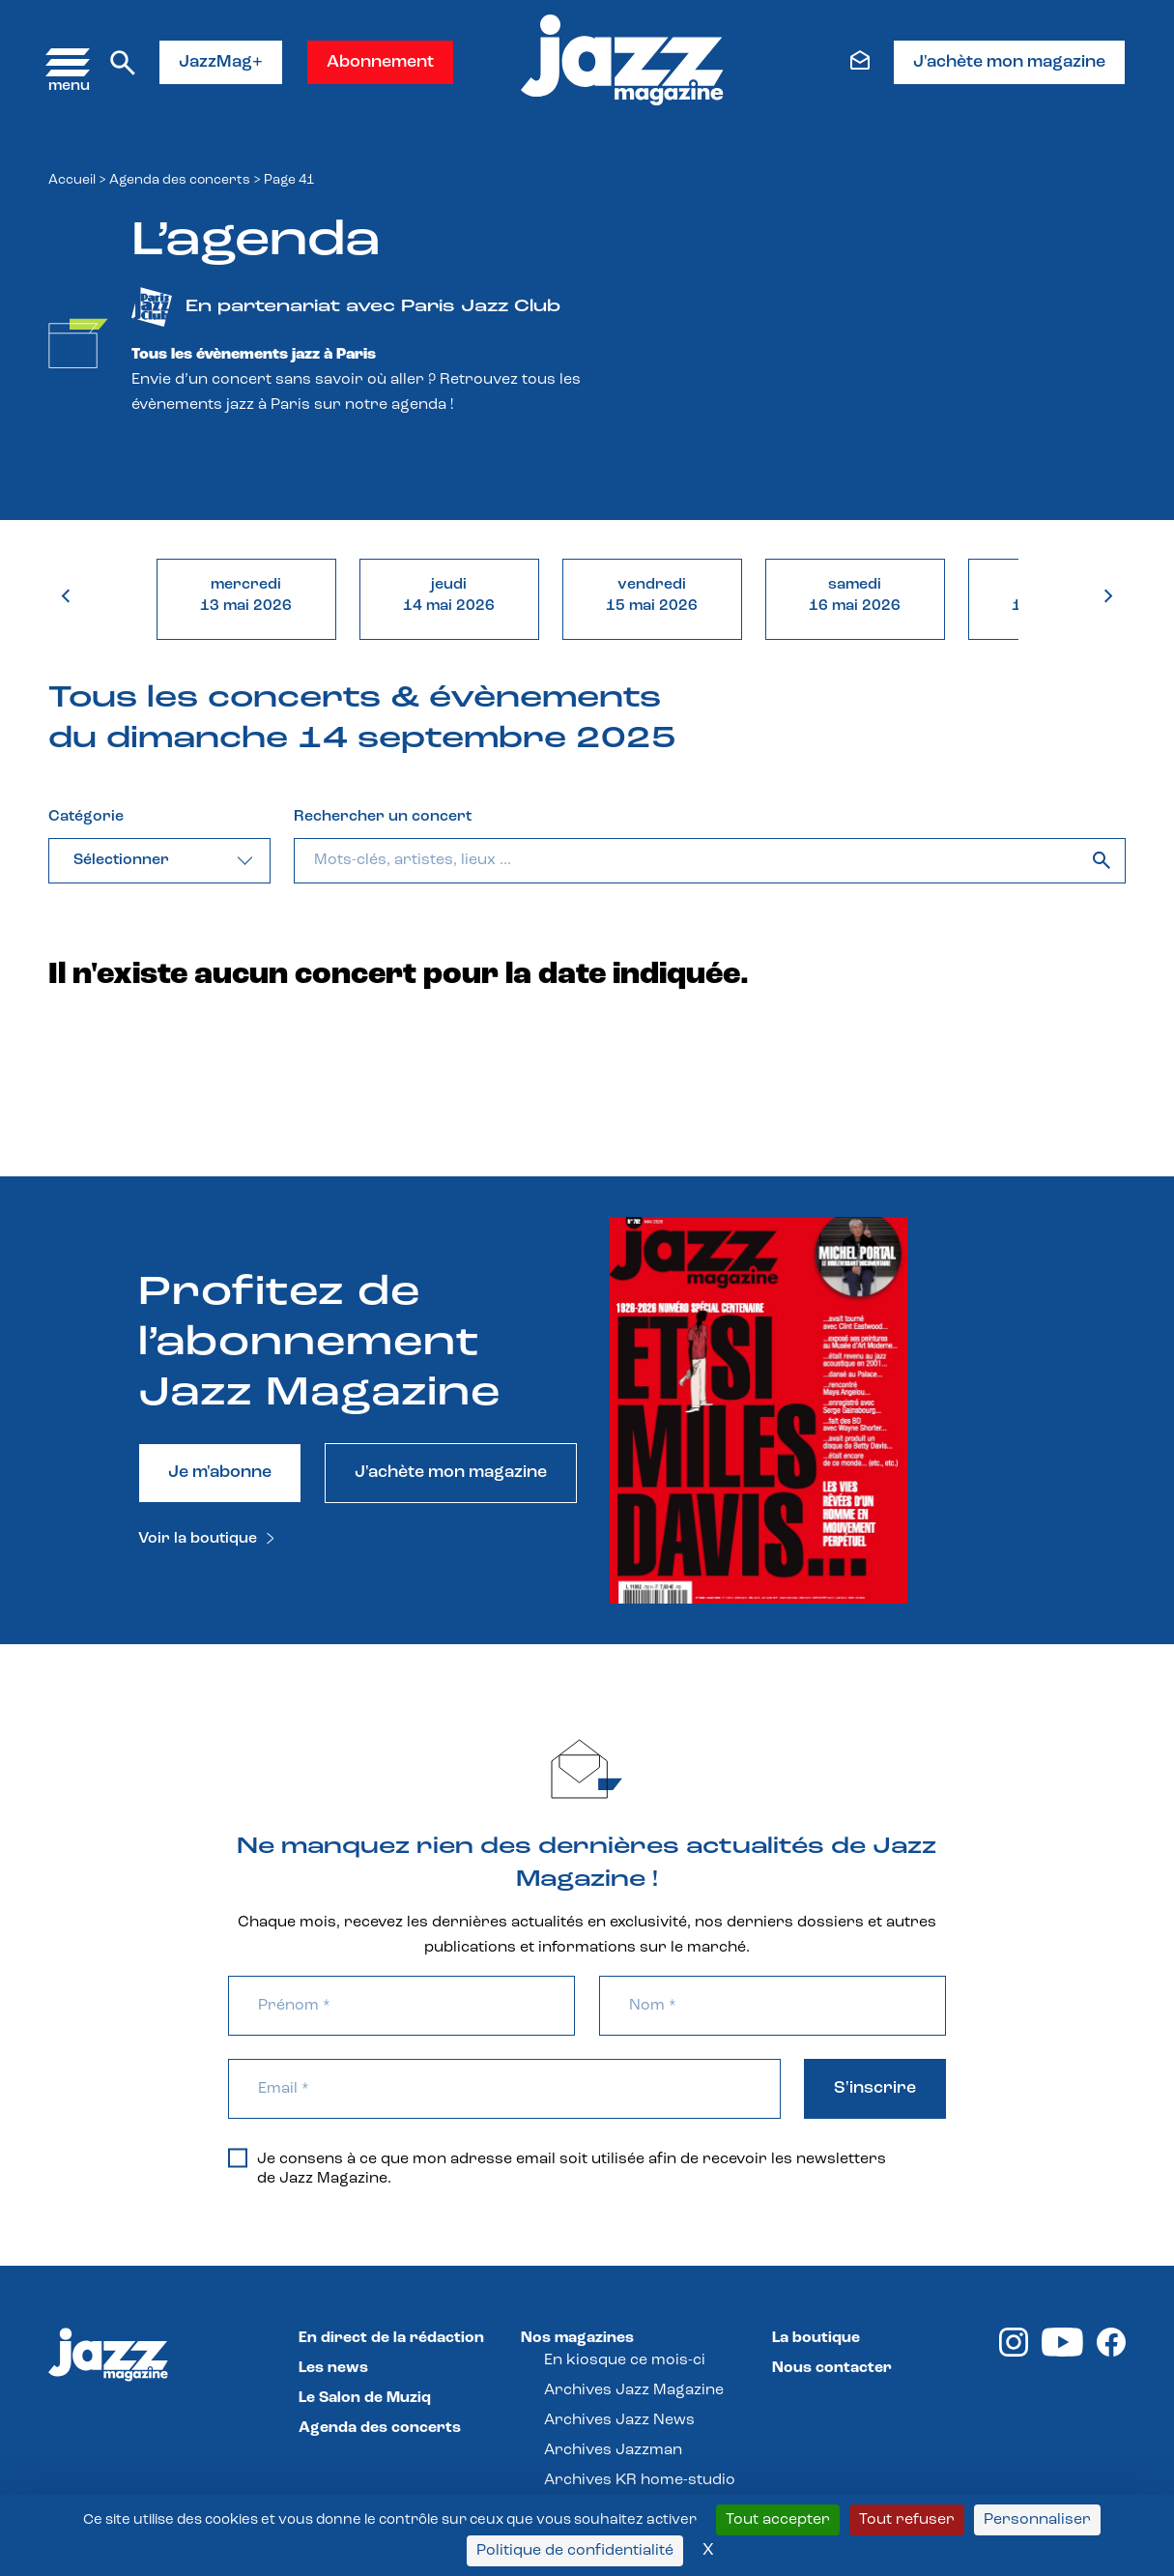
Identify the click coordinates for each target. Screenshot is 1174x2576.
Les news (333, 2368)
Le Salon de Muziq (365, 2398)
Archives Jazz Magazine (634, 2390)
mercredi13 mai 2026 (246, 595)
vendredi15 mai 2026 (652, 595)
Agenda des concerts (179, 180)
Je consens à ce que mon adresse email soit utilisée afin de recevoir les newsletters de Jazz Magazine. (557, 2168)
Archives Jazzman (613, 2450)
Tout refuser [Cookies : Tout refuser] (907, 2520)
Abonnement (380, 62)
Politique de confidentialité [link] (574, 2551)
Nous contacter (832, 2368)
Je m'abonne (220, 1472)
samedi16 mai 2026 (855, 595)
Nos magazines (577, 2338)
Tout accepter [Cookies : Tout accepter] (778, 2520)
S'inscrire (875, 2088)
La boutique (816, 2338)
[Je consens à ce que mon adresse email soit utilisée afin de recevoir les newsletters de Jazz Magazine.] (237, 2157)
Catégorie (86, 817)
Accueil (72, 180)
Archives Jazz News (619, 2420)
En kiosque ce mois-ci (624, 2360)
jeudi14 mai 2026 (449, 595)
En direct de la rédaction (391, 2338)
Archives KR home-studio (639, 2480)
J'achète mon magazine (1009, 62)
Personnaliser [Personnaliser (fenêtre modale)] (1037, 2520)
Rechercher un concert (383, 817)
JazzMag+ (221, 62)
